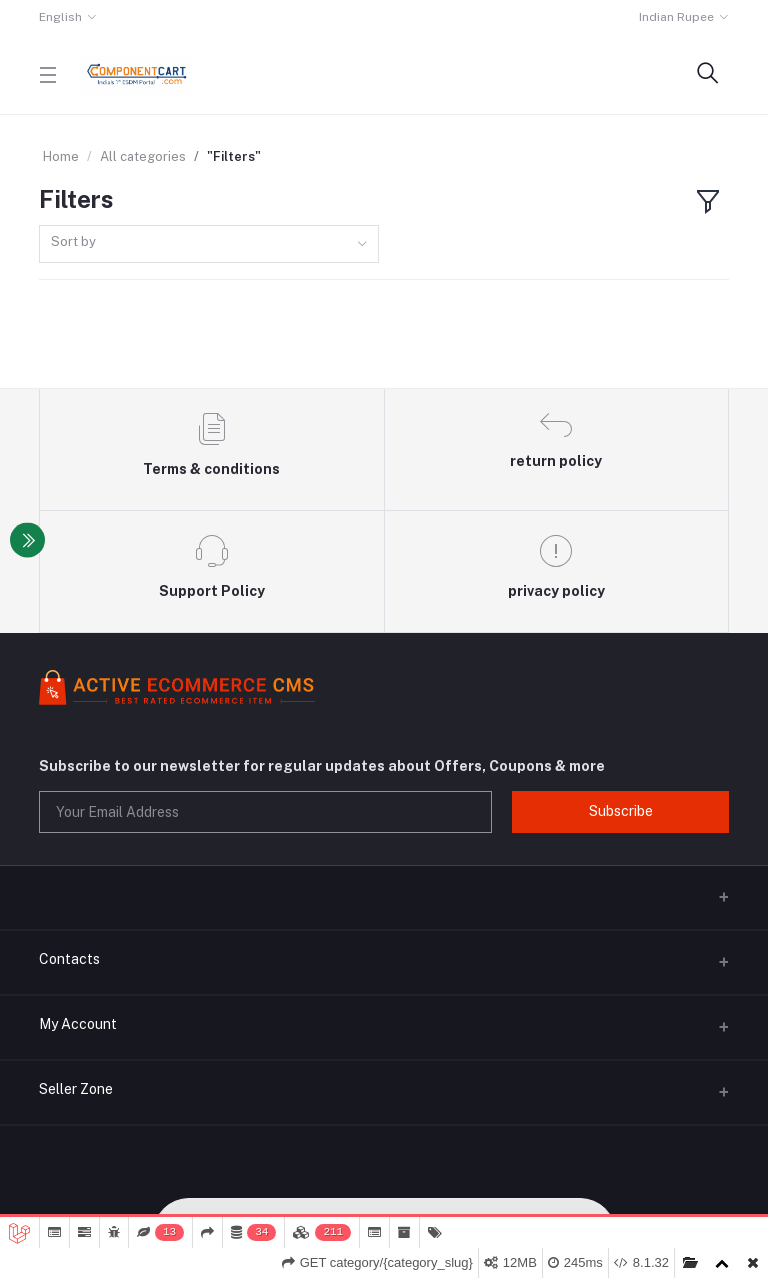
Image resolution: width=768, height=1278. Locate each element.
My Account (78, 1024)
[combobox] (209, 244)
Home (61, 156)
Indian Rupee (676, 17)
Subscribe (621, 811)
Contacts (69, 959)
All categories (143, 156)
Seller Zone (76, 1089)
